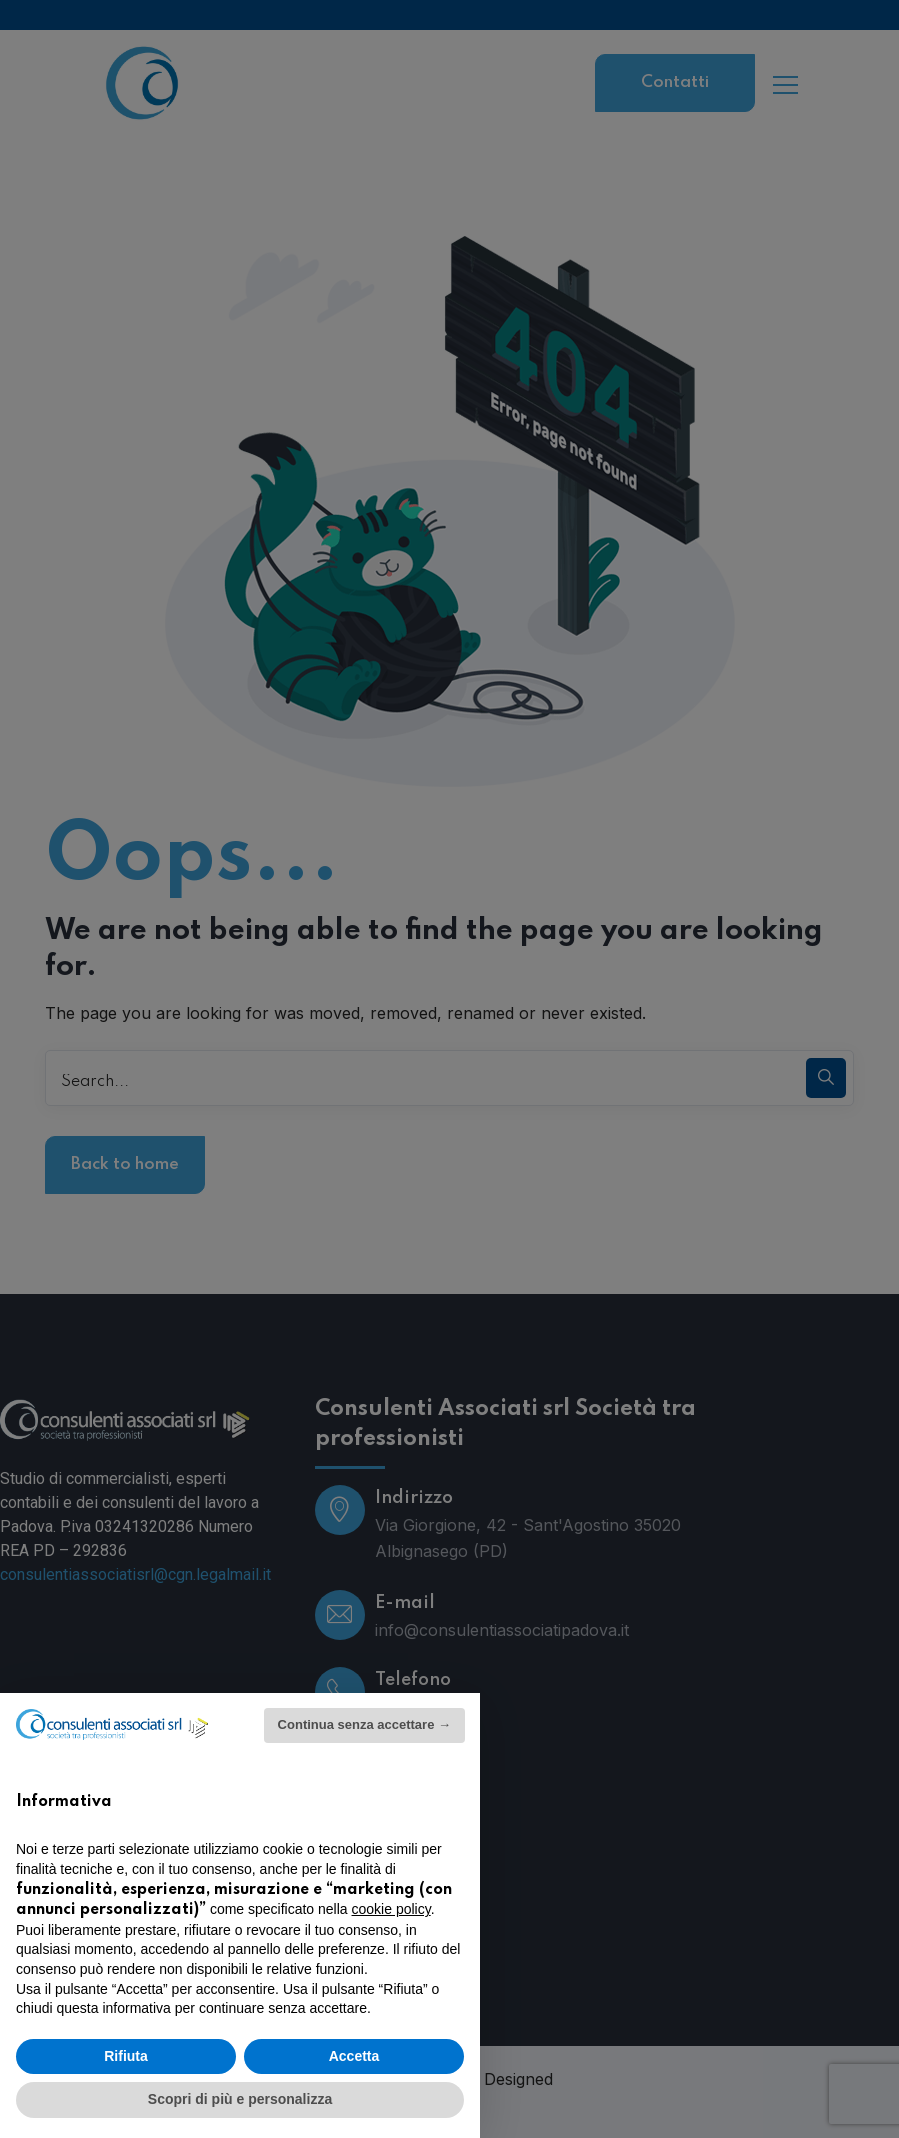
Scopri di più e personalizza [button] (240, 2099)
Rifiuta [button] (126, 2056)
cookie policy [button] (391, 1909)
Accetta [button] (354, 2056)
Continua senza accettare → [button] (364, 1724)
